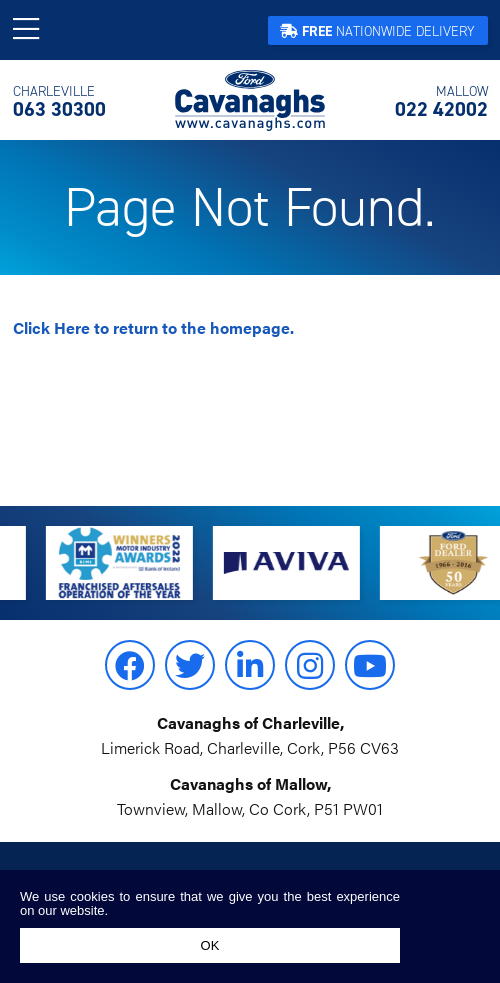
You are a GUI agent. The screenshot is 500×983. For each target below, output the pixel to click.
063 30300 (59, 102)
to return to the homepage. (153, 327)
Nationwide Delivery (377, 31)
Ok (210, 945)
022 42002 (441, 102)
